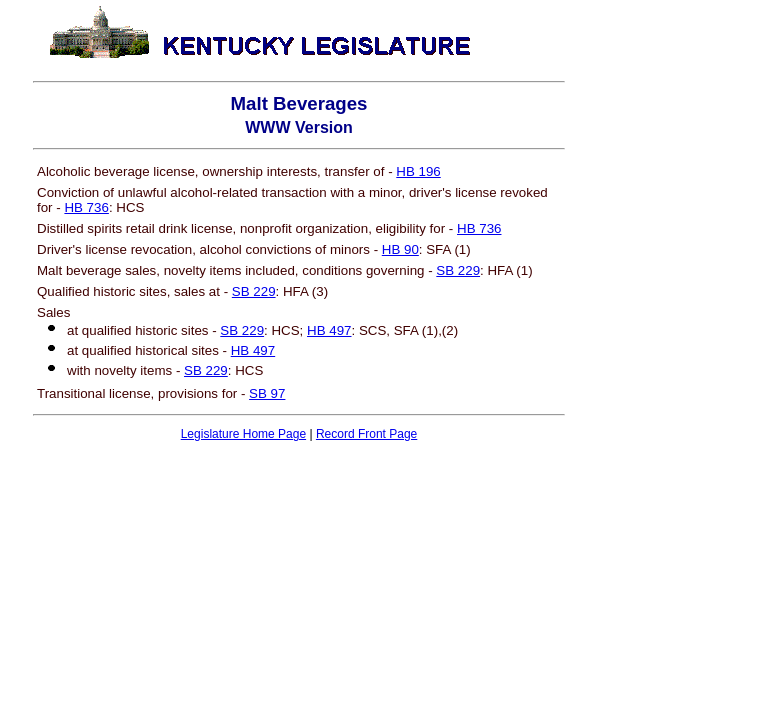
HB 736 (86, 207)
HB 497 (329, 330)
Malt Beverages (299, 103)
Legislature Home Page (243, 434)
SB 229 (458, 270)
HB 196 (418, 171)
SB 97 (267, 393)
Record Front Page (366, 434)
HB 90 (400, 249)
